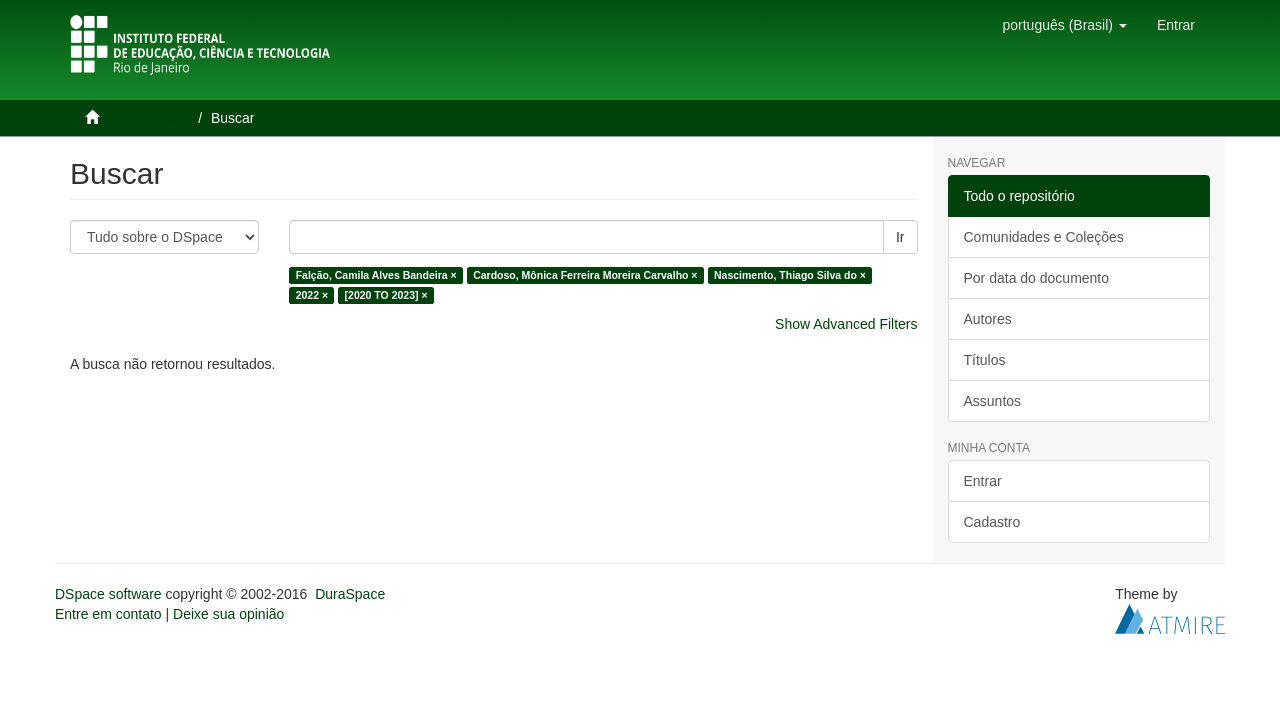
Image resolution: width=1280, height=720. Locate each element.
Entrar (983, 481)
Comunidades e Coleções (1044, 237)
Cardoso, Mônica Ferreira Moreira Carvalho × (585, 275)
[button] (1064, 25)
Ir (900, 237)
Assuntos (993, 401)
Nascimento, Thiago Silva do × (790, 275)
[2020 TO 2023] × (386, 295)
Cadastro (992, 522)
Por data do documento (1037, 278)
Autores (988, 319)
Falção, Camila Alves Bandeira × (376, 275)
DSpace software (108, 594)
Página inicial (148, 118)
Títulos (985, 360)
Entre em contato (108, 614)
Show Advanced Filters (846, 324)
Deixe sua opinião (228, 614)
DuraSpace (350, 594)
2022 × (312, 295)
